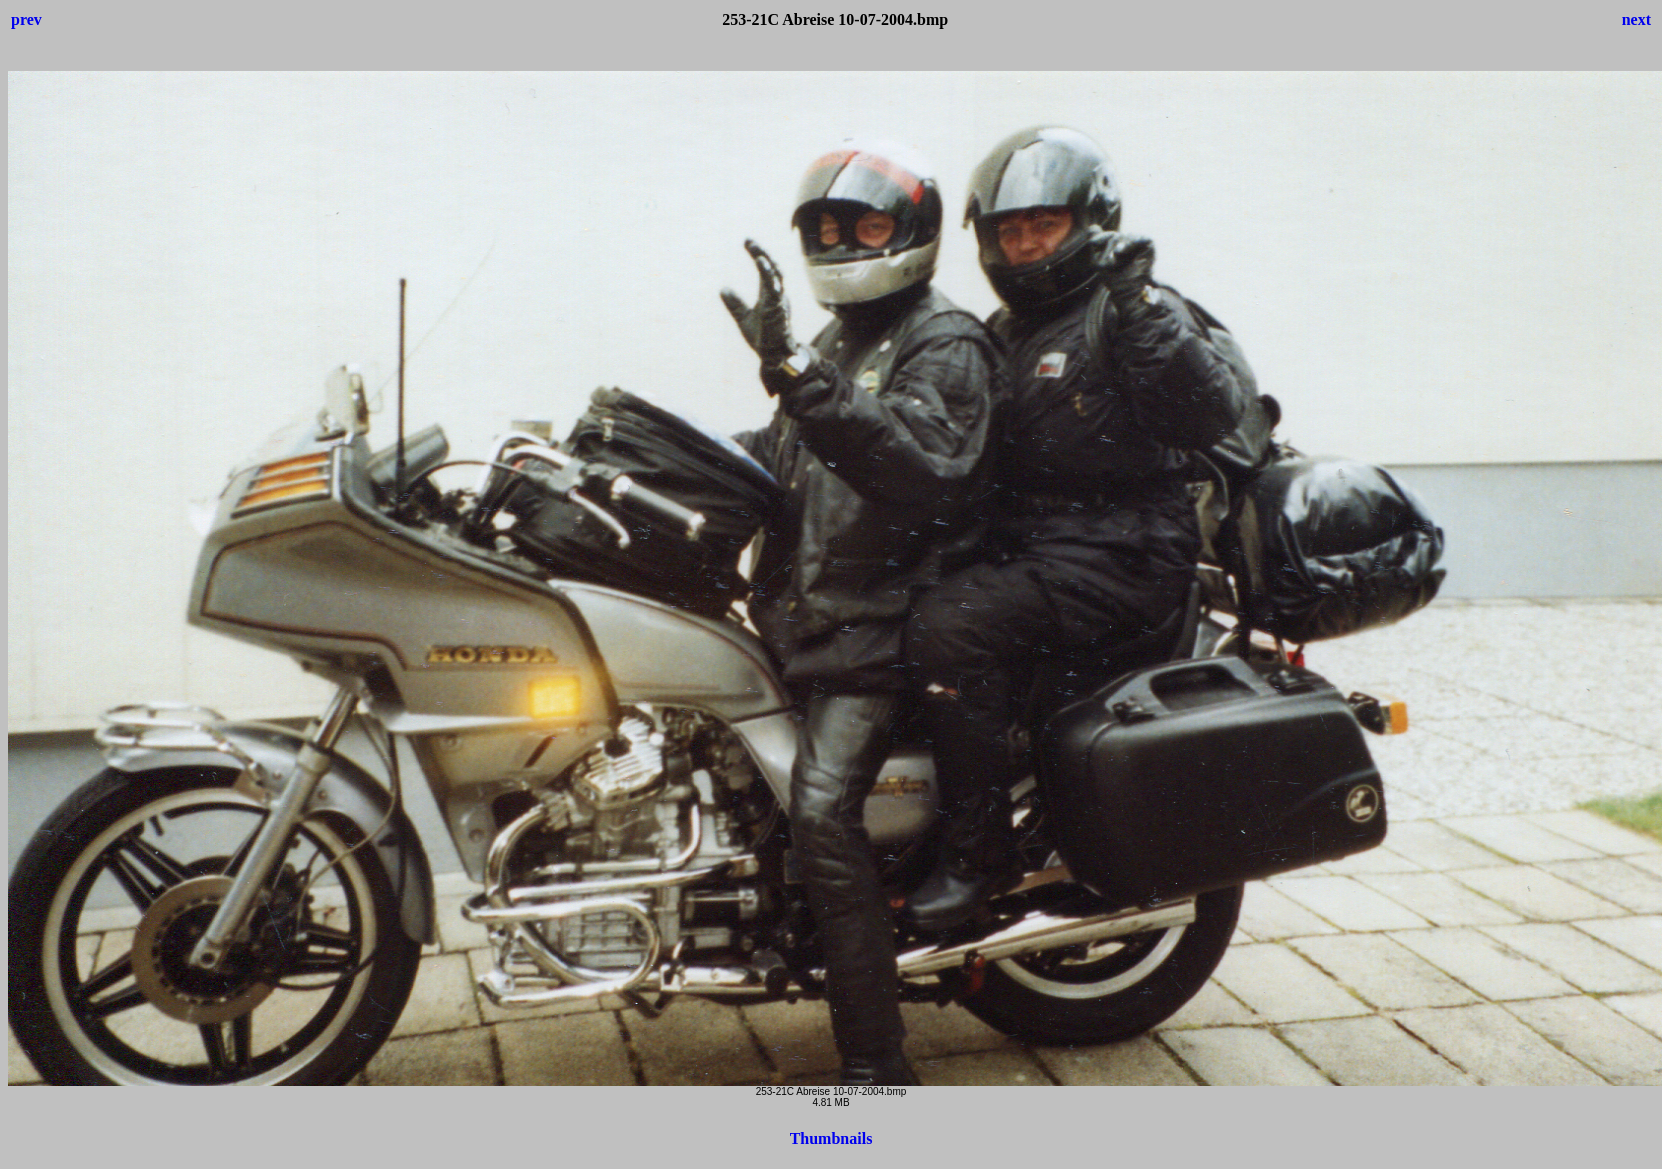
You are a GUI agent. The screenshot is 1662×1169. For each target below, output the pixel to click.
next (1636, 19)
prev (26, 19)
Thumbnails (831, 1138)
